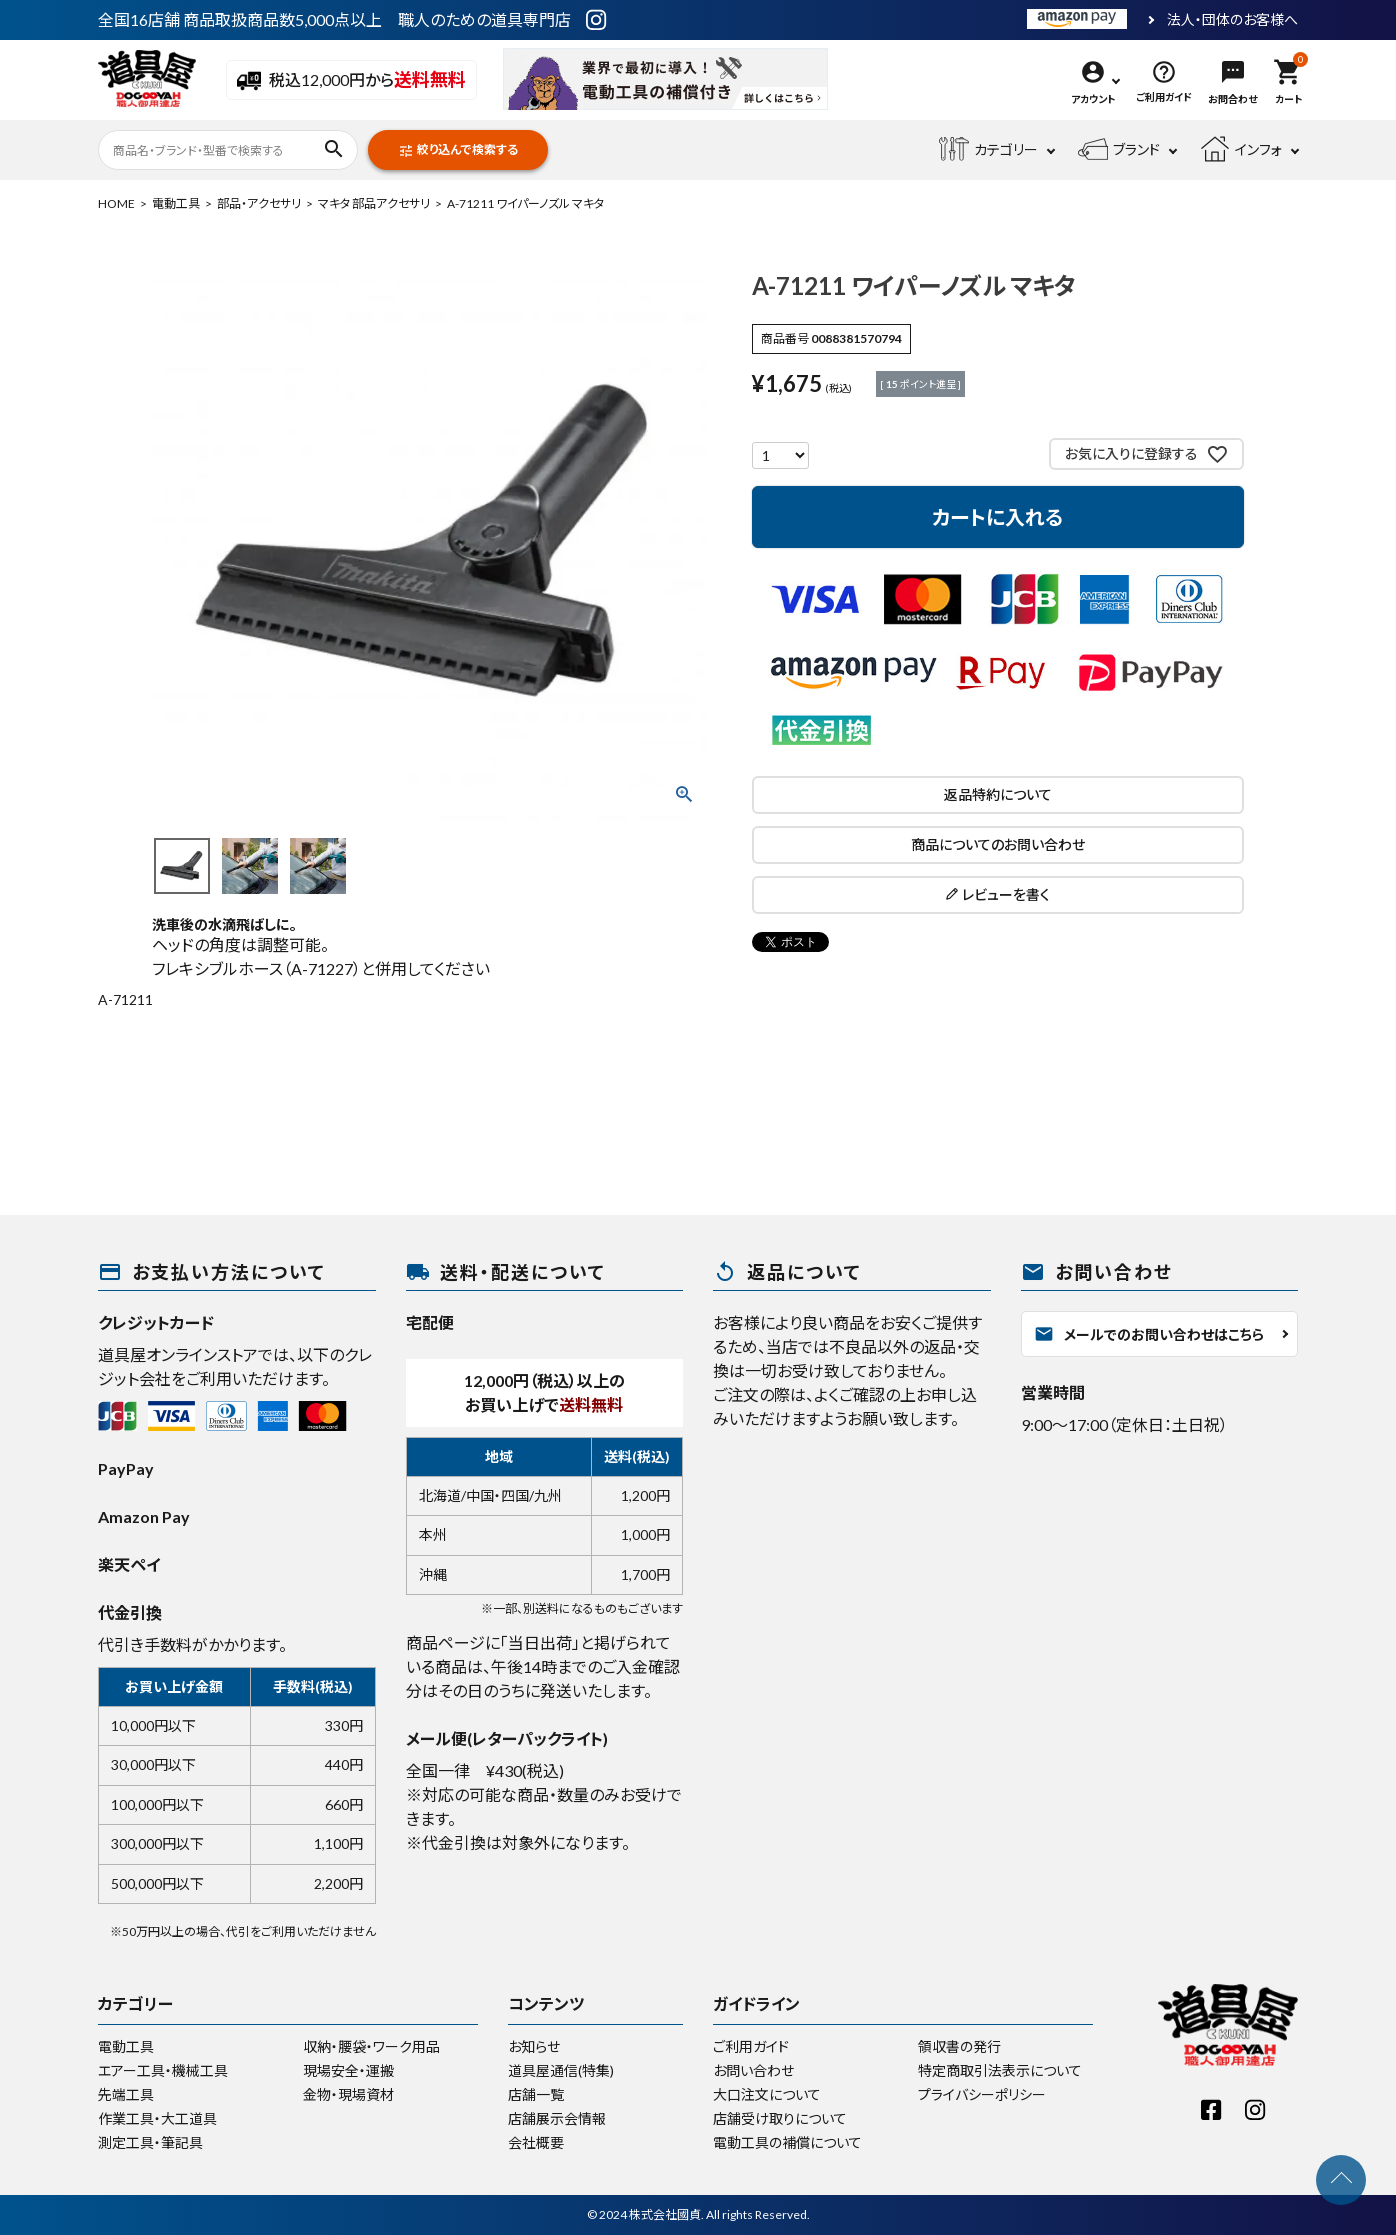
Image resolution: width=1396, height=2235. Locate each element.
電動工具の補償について (787, 2142)
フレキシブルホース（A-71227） (256, 968)
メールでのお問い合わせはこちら (1149, 1334)
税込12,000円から (351, 81)
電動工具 (176, 203)
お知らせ (534, 2046)
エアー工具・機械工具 (163, 2070)
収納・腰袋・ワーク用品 (371, 2046)
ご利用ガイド (751, 2046)
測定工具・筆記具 (150, 2142)
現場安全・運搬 (348, 2070)
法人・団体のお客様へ (1232, 20)
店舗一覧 (536, 2094)
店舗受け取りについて (780, 2118)
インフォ (1241, 150)
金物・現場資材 (348, 2094)
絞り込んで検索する (458, 150)
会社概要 (536, 2142)
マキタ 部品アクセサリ (374, 203)
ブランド (1119, 150)
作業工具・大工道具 (157, 2118)
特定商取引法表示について (1000, 2070)
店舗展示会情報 (557, 2118)
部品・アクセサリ (259, 203)
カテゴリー (988, 150)
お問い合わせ (753, 2070)
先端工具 (126, 2094)
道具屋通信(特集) (561, 2070)
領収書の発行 (959, 2046)
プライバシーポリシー (982, 2094)
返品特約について (998, 794)
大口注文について (767, 2094)
